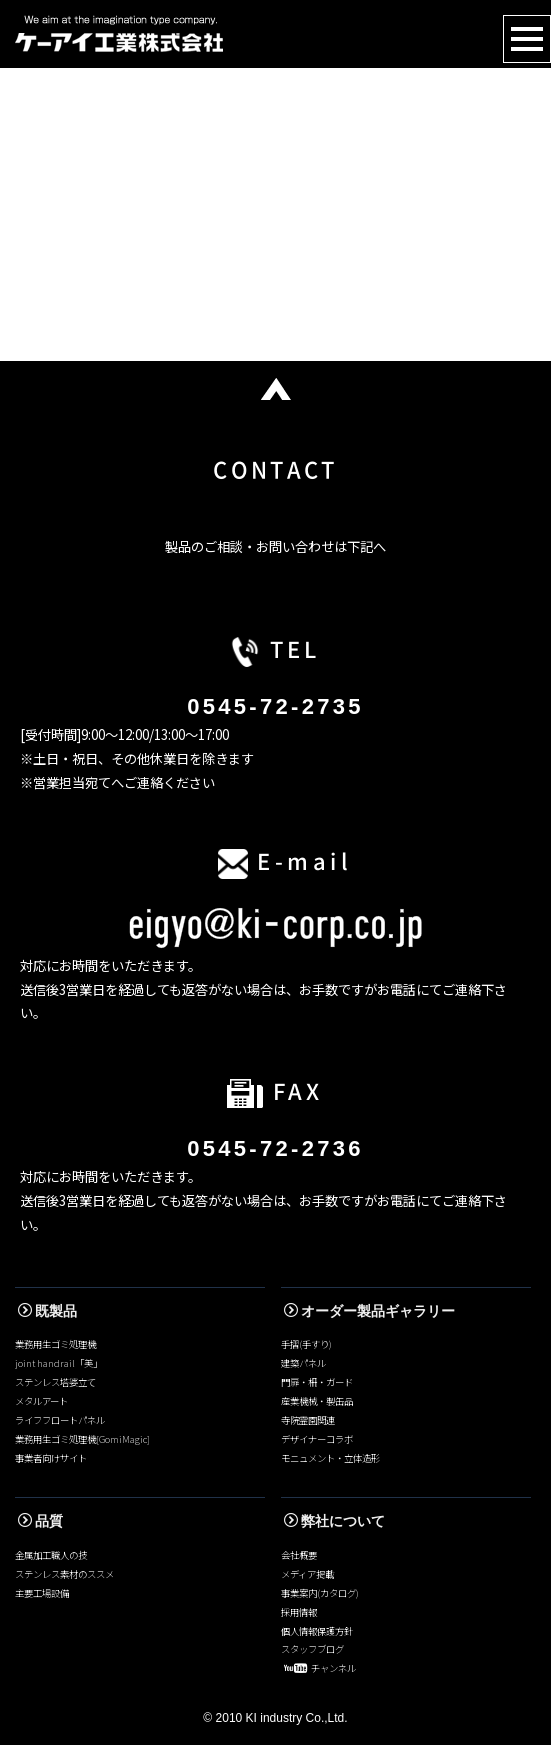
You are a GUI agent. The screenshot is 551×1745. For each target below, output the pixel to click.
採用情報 (299, 1612)
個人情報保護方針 (317, 1631)
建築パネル (303, 1363)
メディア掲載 (307, 1574)
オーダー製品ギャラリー (369, 1311)
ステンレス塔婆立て (55, 1382)
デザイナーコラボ (317, 1439)
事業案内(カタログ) (320, 1593)
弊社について (334, 1521)
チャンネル (320, 1668)
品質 (40, 1521)
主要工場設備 (42, 1593)
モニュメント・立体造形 (330, 1458)
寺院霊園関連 (308, 1420)
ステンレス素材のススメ (64, 1574)
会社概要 (299, 1555)
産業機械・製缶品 (317, 1401)
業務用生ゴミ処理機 (55, 1344)
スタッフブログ (312, 1649)
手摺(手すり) (306, 1344)
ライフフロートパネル (60, 1420)
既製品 (47, 1311)
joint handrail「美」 (58, 1363)
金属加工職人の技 (51, 1555)
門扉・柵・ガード (317, 1382)
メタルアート (41, 1401)
